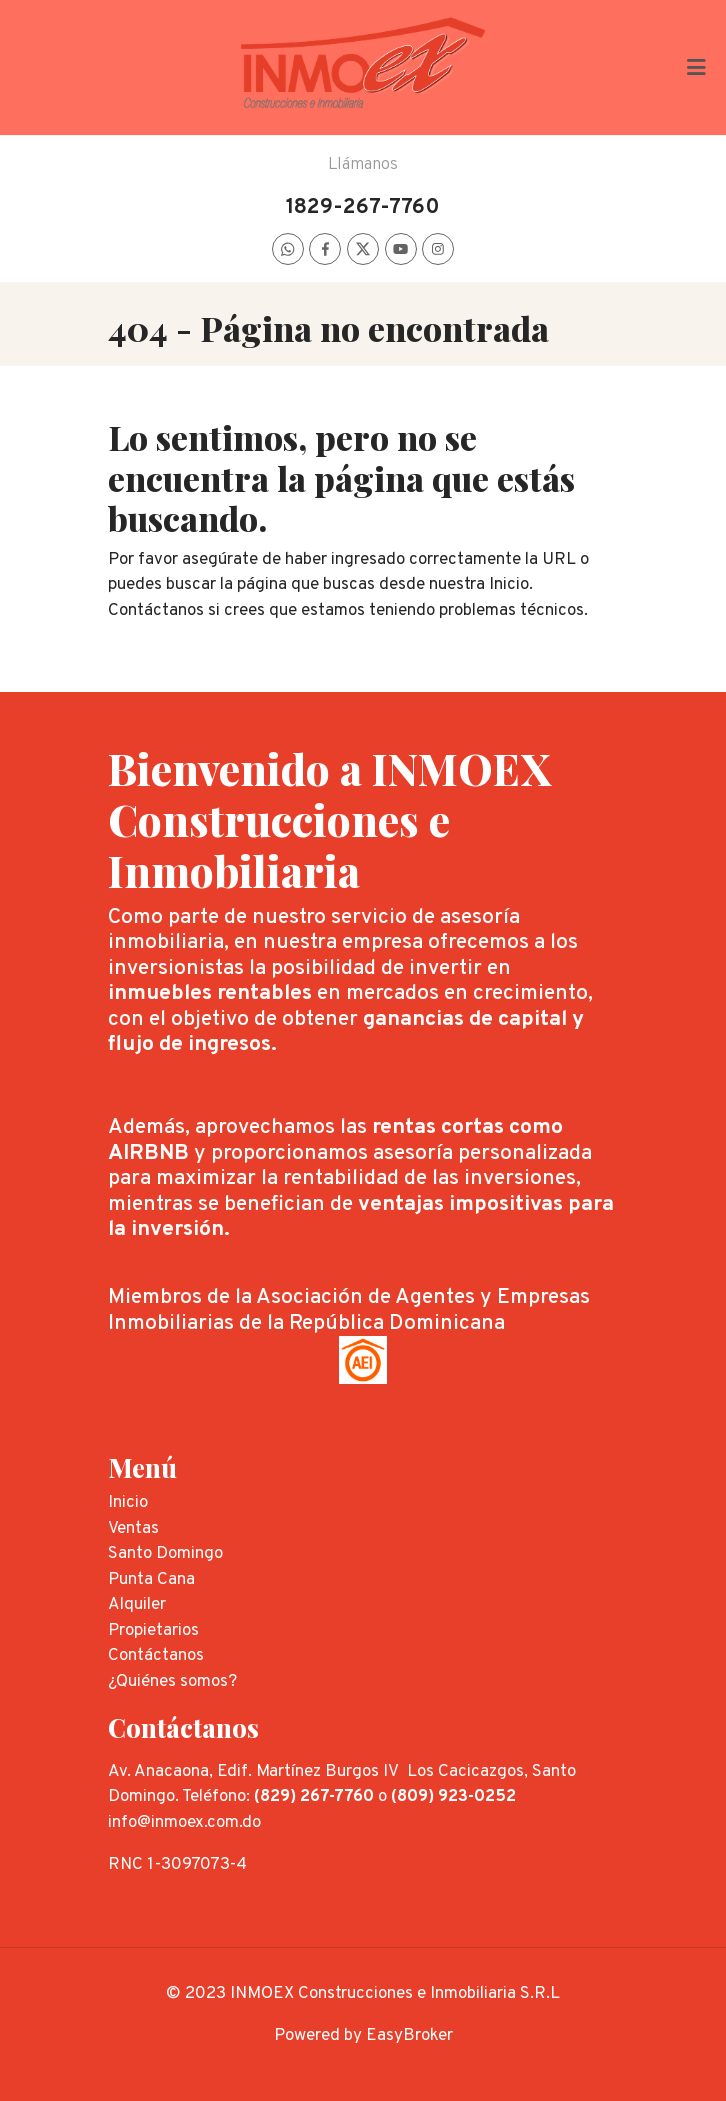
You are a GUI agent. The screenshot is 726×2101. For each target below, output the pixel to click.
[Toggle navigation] (696, 67)
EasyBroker (409, 2036)
